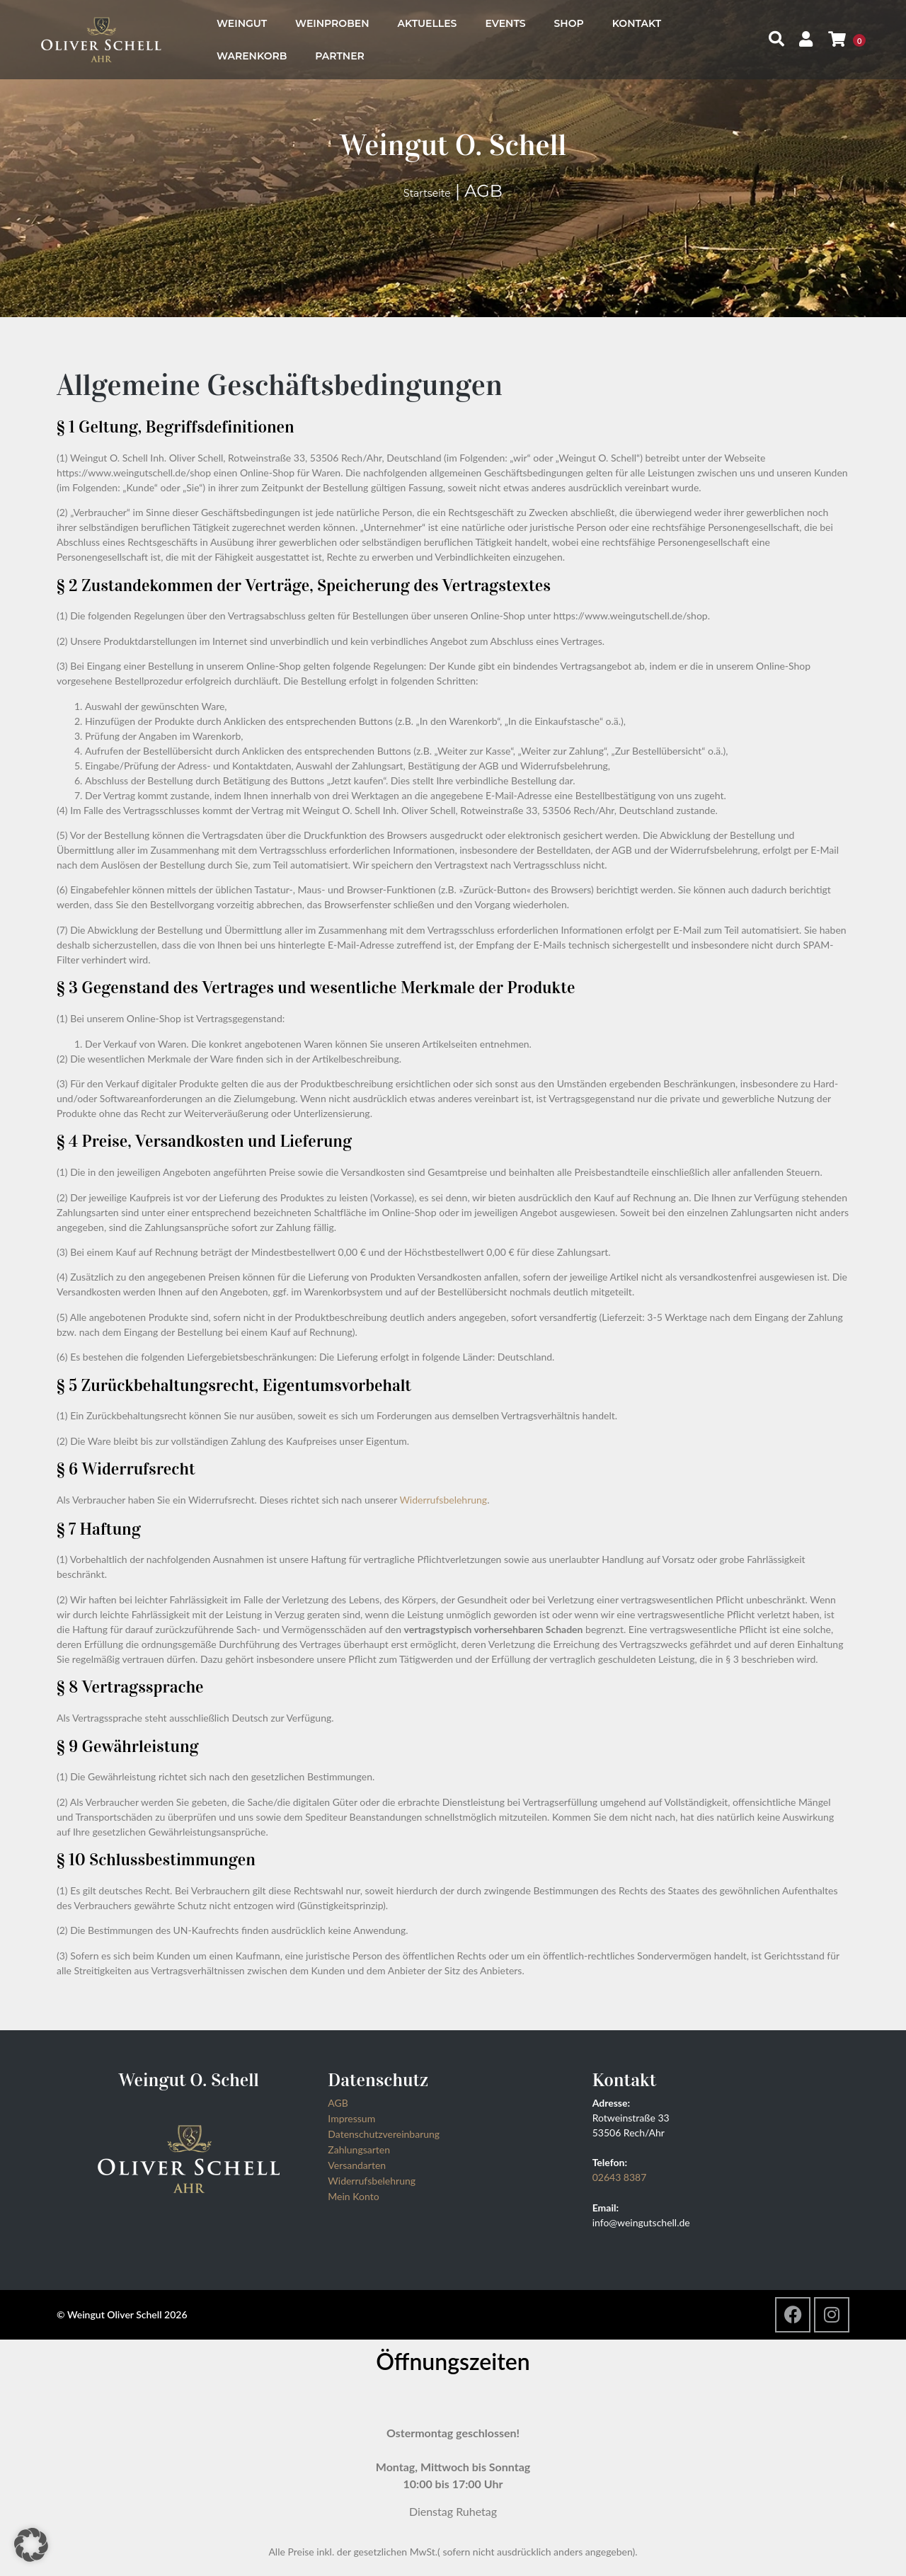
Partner (340, 56)
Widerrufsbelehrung (443, 1500)
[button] (31, 2545)
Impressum (351, 2118)
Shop (569, 23)
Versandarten (357, 2165)
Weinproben (332, 23)
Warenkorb (252, 56)
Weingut (242, 23)
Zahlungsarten (359, 2149)
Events (505, 23)
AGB (338, 2103)
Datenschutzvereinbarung (384, 2134)
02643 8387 (619, 2177)
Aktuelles (427, 23)
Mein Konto (353, 2196)
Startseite (427, 193)
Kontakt (636, 23)
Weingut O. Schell (453, 145)
